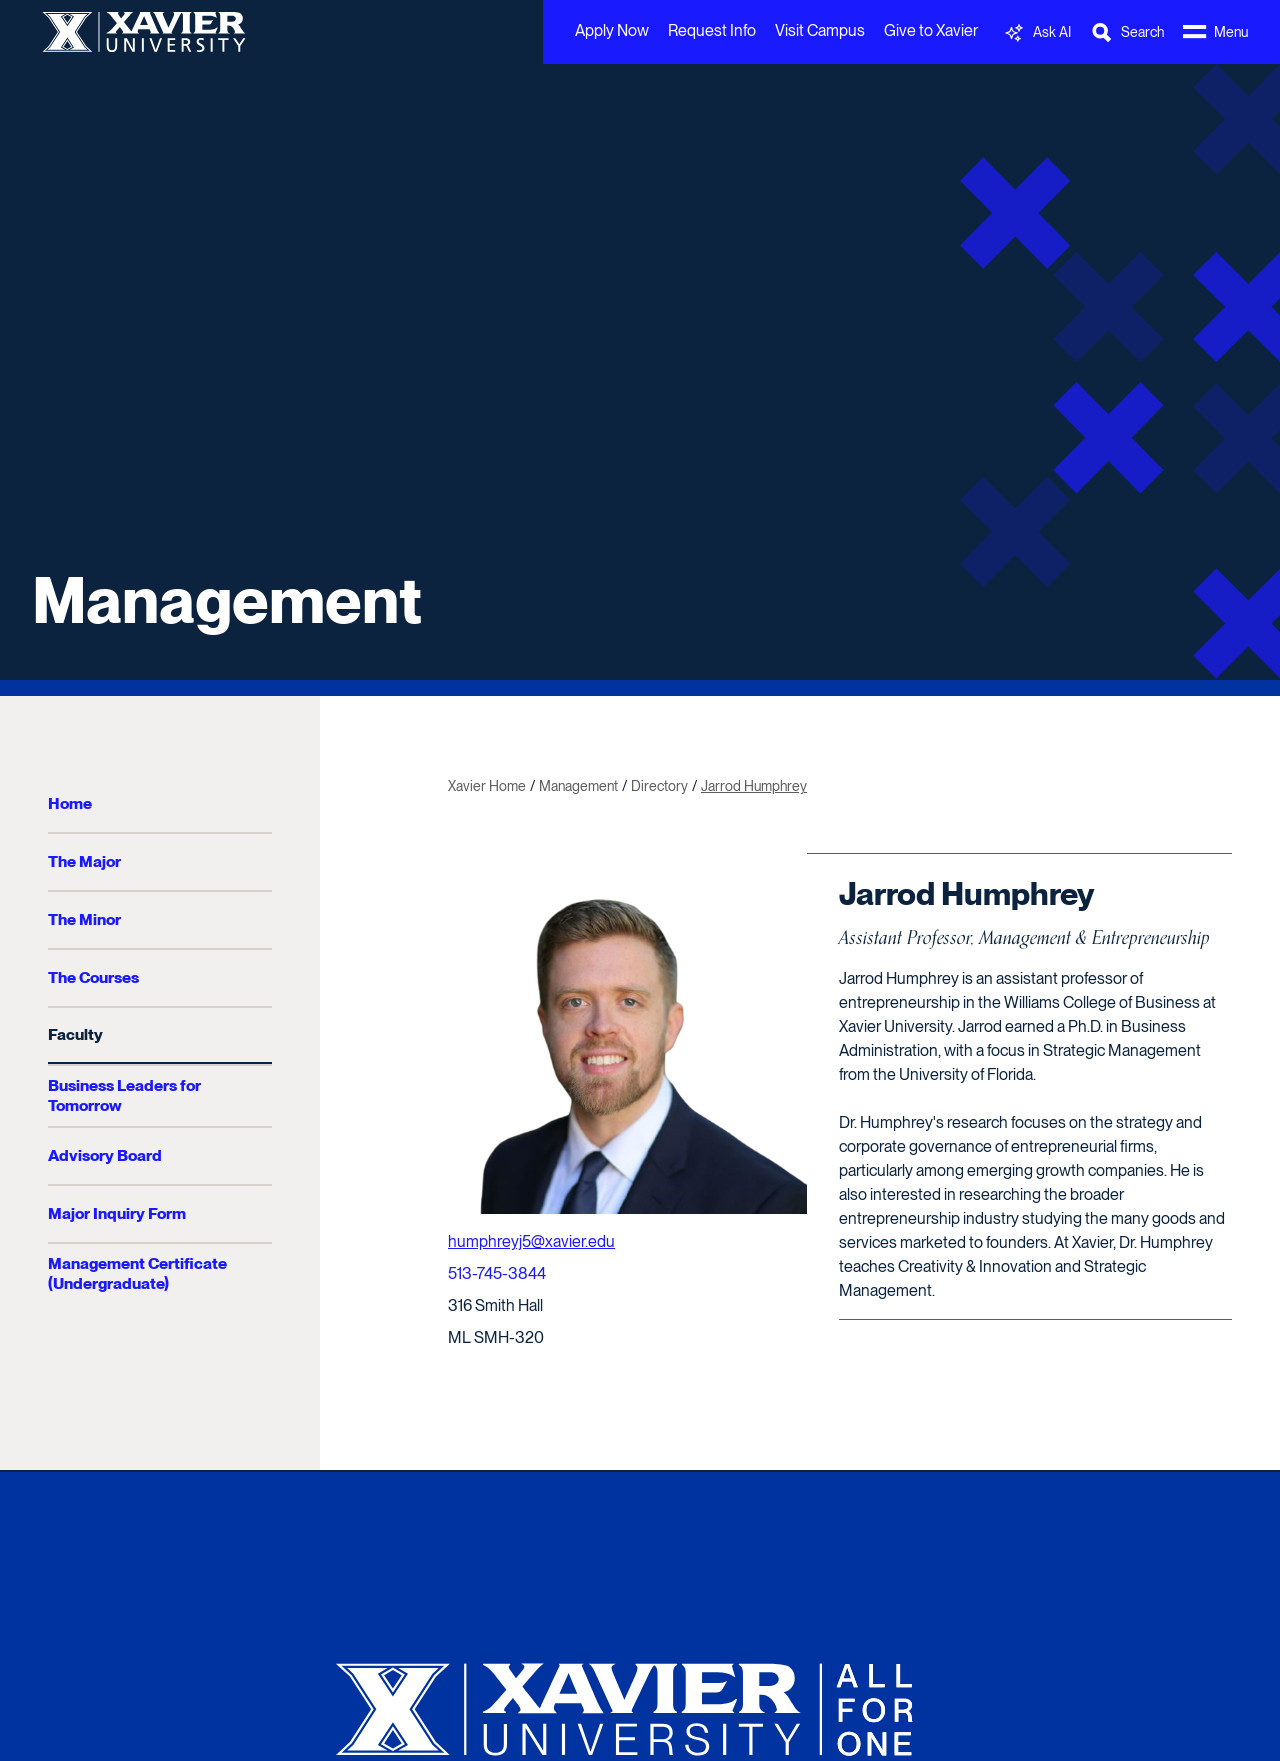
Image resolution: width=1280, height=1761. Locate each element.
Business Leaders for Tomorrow (124, 1095)
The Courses (93, 977)
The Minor (84, 919)
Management (227, 600)
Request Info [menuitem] (712, 30)
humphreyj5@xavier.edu (531, 1241)
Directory (659, 786)
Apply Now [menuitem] (612, 30)
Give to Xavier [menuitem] (931, 30)
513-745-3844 (497, 1273)
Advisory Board (105, 1155)
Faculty (75, 1034)
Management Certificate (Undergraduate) (137, 1273)
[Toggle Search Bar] (1127, 32)
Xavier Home (487, 786)
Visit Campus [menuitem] (820, 30)
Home (70, 803)
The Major (84, 861)
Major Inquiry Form (117, 1213)
